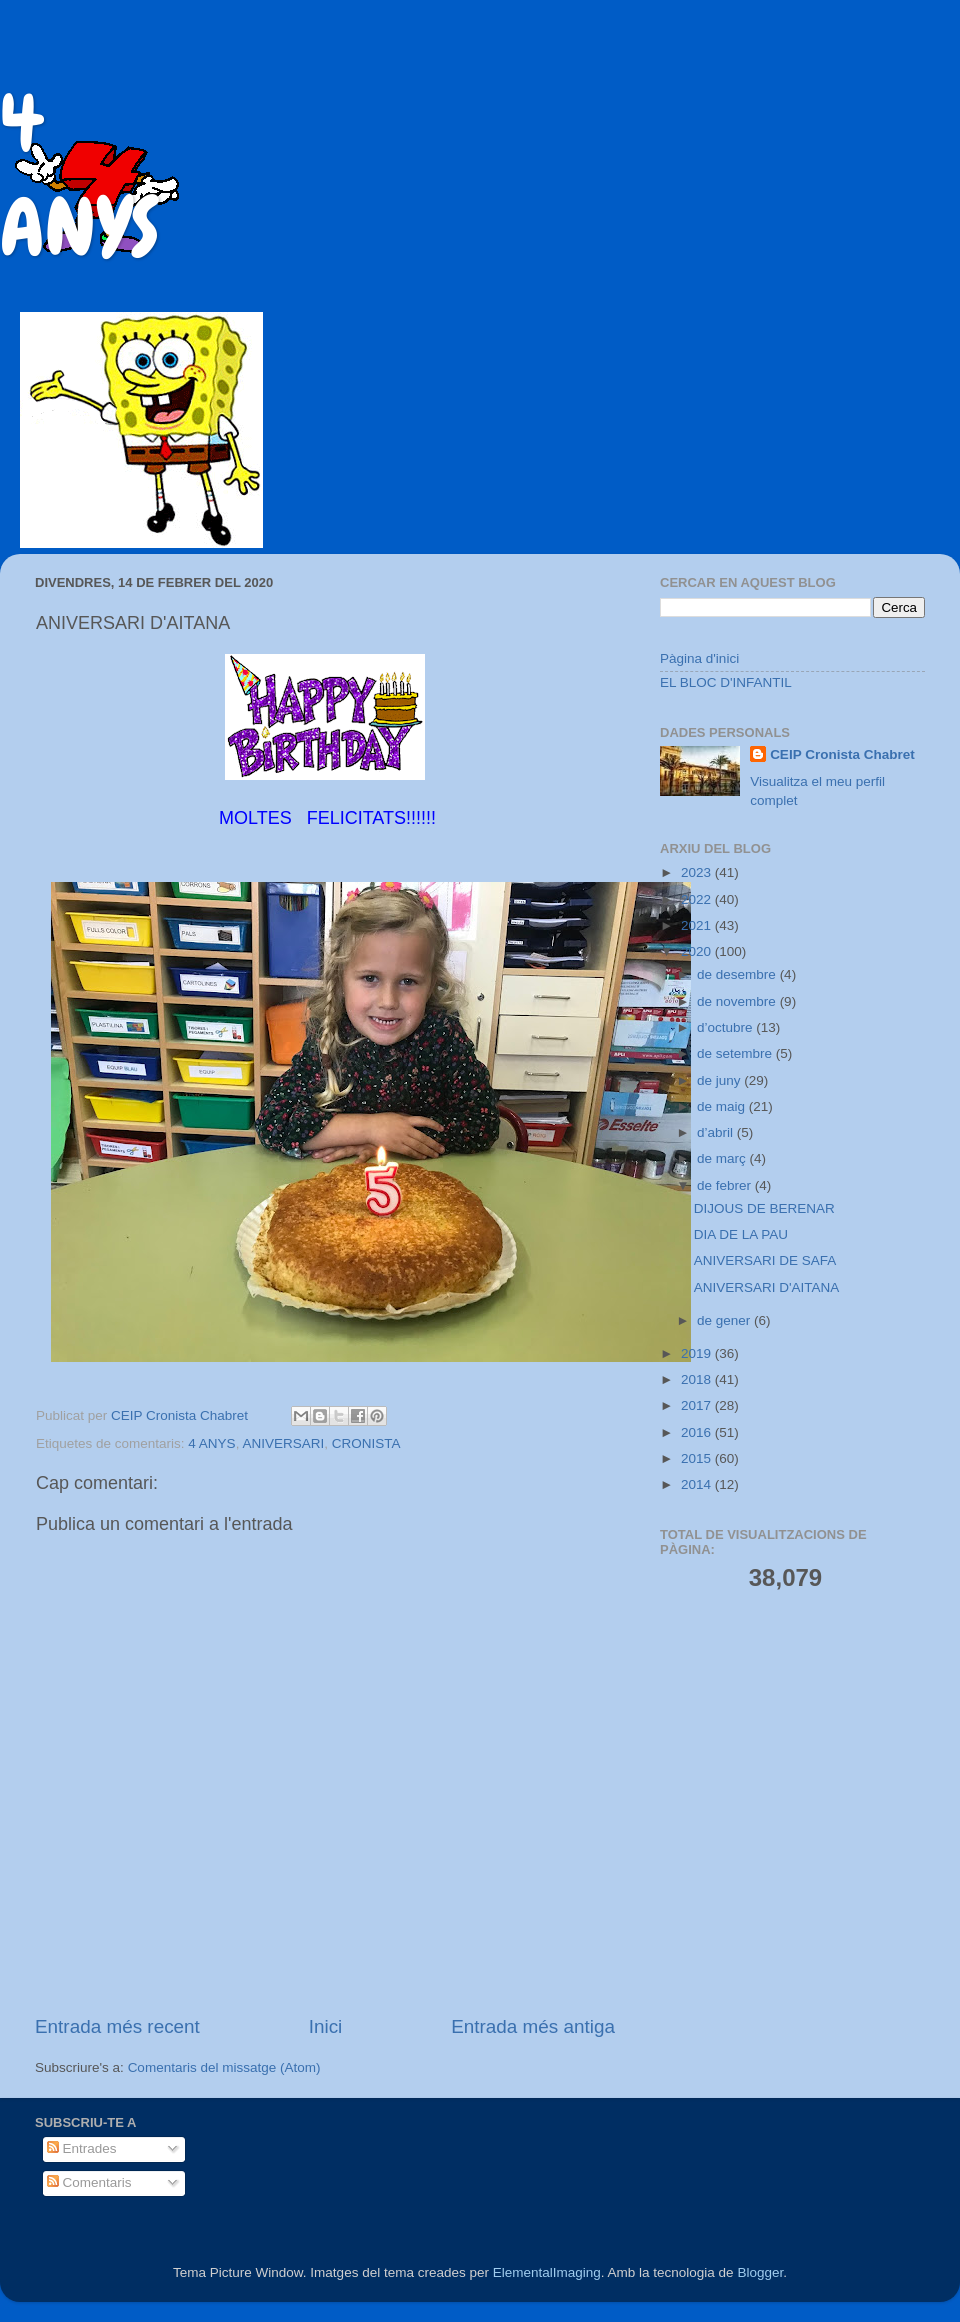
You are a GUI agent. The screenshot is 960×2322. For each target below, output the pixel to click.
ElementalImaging (547, 2272)
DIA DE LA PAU (741, 1234)
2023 (698, 872)
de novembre (738, 1001)
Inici (326, 2026)
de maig (723, 1106)
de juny (720, 1080)
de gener (725, 1320)
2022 (698, 899)
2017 (698, 1405)
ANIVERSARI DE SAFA (765, 1260)
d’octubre (726, 1027)
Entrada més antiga (533, 2026)
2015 (698, 1458)
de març (723, 1158)
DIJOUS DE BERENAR (764, 1208)
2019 (698, 1353)
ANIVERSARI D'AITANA (767, 1287)
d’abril (717, 1132)
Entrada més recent (117, 2026)
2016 (698, 1432)
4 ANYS (211, 1443)
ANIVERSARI (283, 1443)
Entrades (82, 2148)
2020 (698, 951)
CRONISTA (366, 1443)
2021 (698, 925)
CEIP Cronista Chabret (842, 754)
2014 (698, 1484)
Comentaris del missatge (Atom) (224, 2067)
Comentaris (89, 2182)
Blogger (760, 2272)
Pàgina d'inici (699, 658)
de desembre (738, 974)
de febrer (726, 1185)
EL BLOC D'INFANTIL (726, 682)
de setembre (736, 1053)
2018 (698, 1379)
